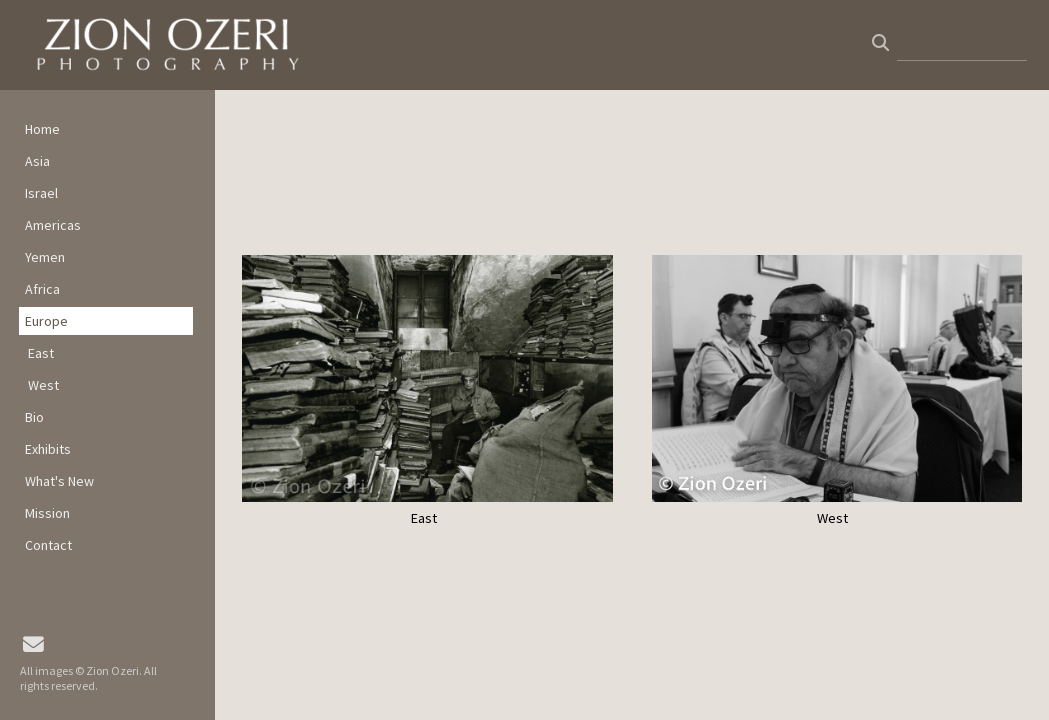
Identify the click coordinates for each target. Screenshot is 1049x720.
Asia (37, 161)
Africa (42, 289)
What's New (59, 481)
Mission (47, 513)
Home (42, 129)
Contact (48, 545)
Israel (41, 193)
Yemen (45, 257)
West (43, 385)
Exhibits (48, 449)
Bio (34, 417)
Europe (46, 321)
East (41, 353)
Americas (53, 225)
